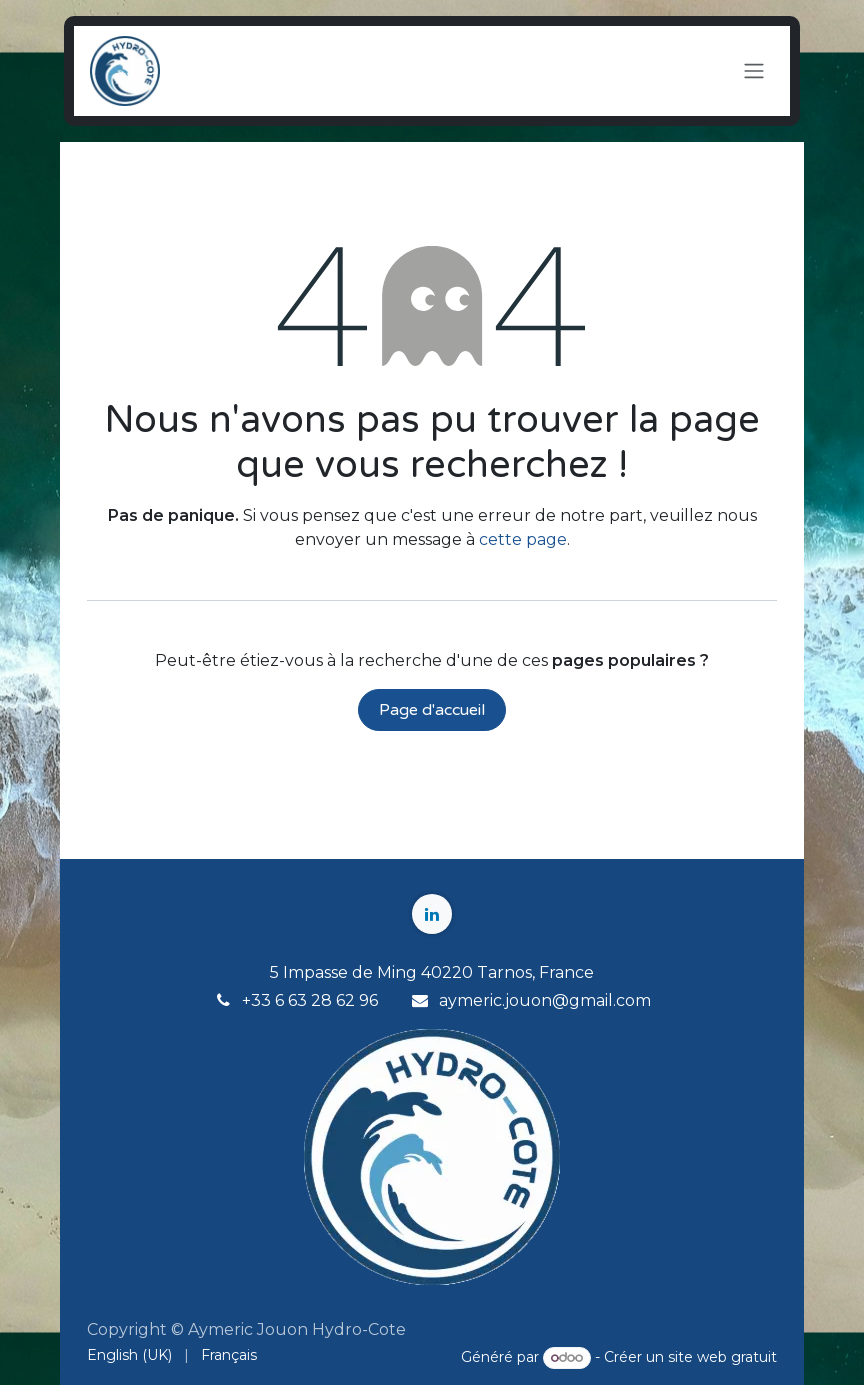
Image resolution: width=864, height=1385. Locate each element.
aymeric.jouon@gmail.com (545, 1000)
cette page (523, 539)
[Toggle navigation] (754, 71)
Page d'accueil (432, 710)
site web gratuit (722, 1357)
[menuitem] (129, 1355)
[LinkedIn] (432, 914)
